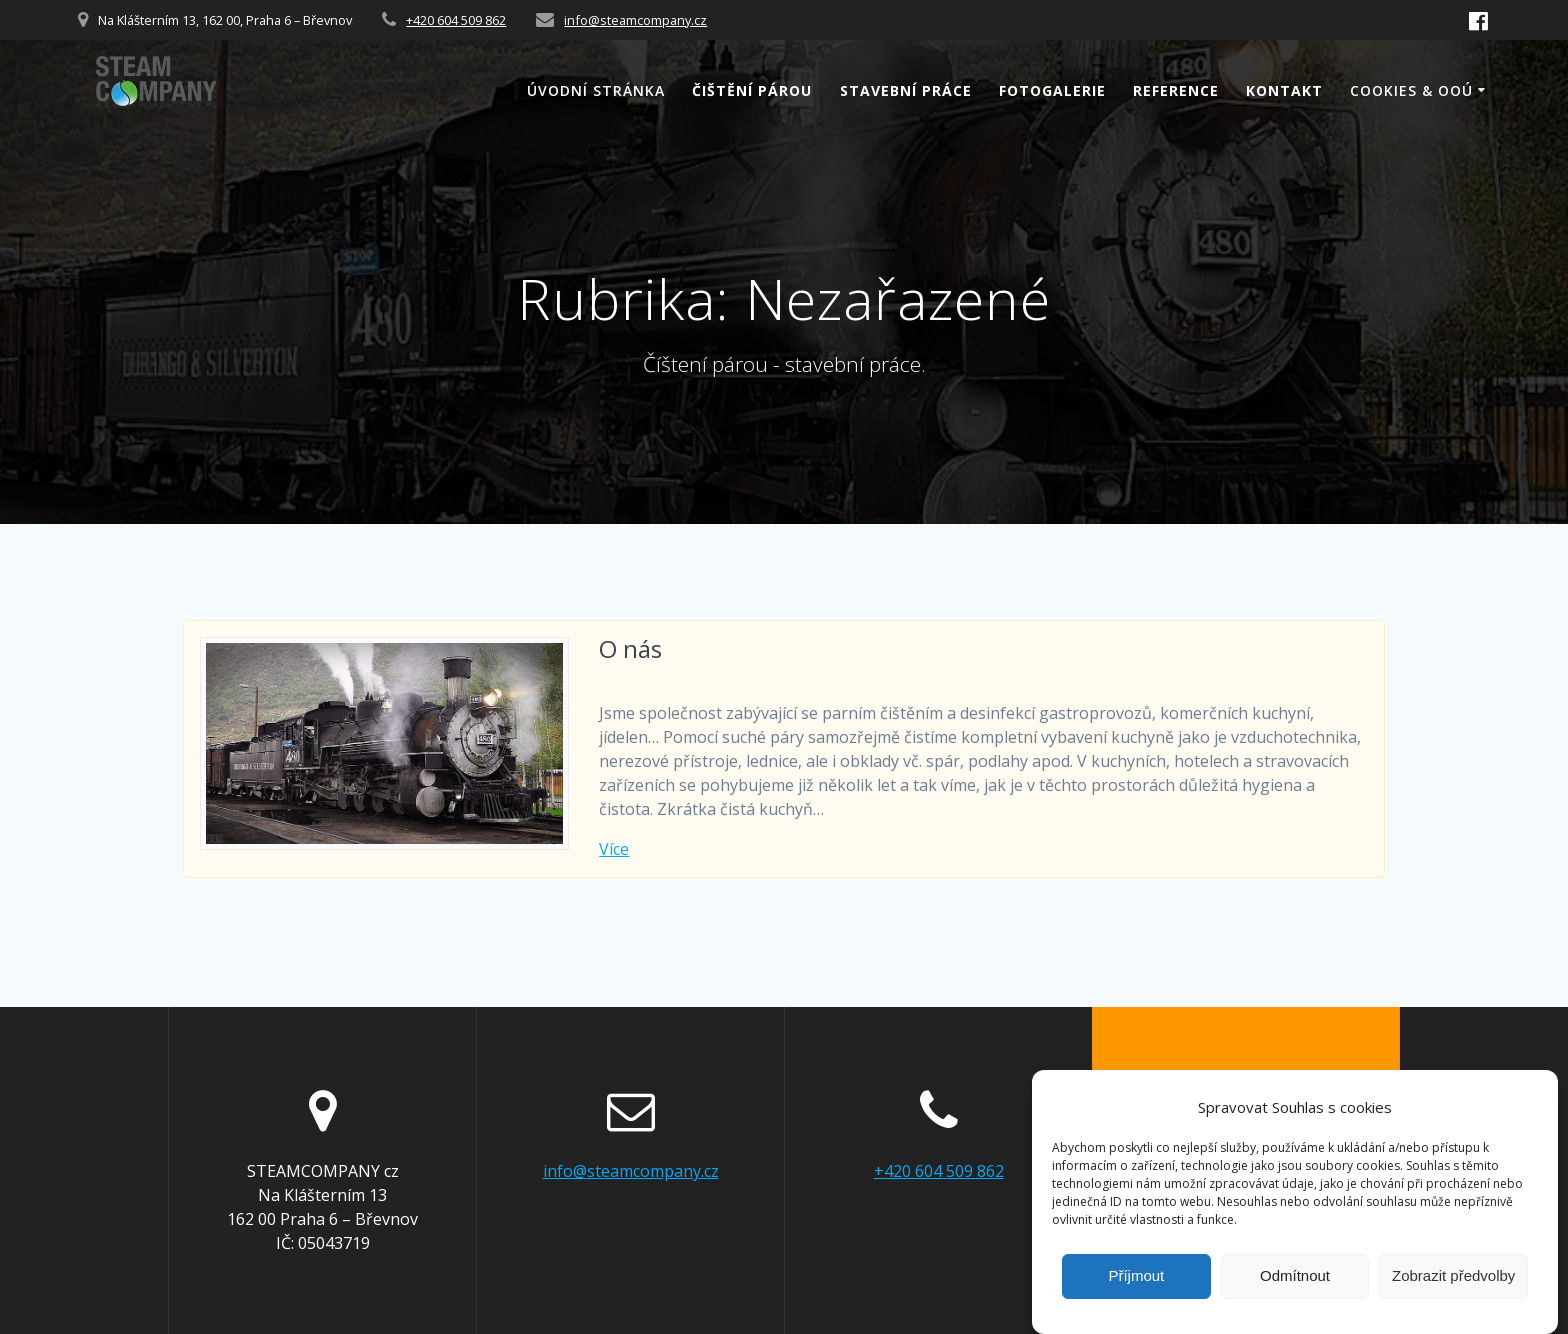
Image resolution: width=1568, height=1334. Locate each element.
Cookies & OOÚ (1411, 90)
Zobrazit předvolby (1453, 1287)
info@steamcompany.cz (635, 20)
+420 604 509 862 (456, 20)
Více (614, 849)
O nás (630, 648)
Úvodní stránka (596, 90)
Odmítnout (1295, 1287)
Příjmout (1136, 1287)
